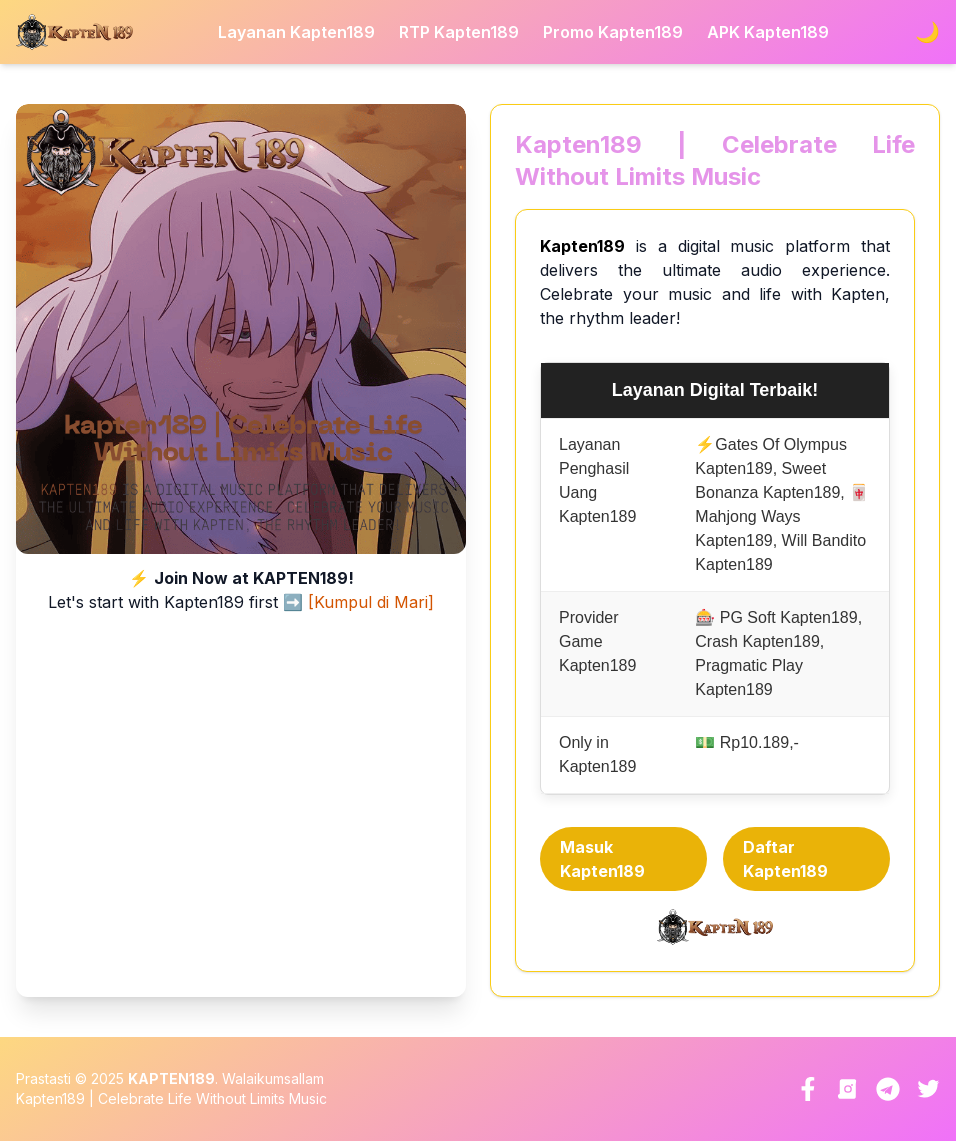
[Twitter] (928, 1089)
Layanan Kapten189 (296, 32)
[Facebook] (808, 1089)
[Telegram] (888, 1089)
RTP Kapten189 (459, 32)
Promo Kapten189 (613, 32)
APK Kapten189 (768, 32)
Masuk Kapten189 (602, 859)
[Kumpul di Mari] (371, 602)
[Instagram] (848, 1089)
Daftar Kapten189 (785, 859)
